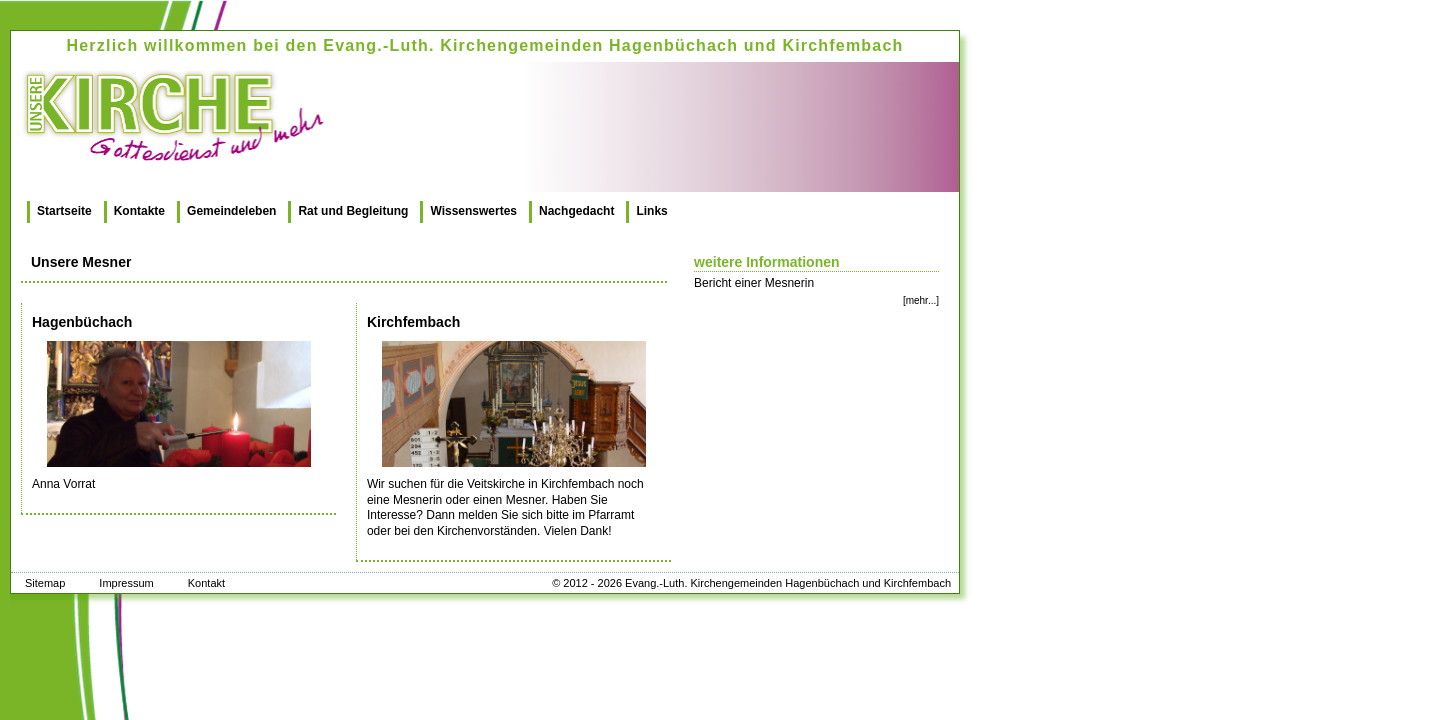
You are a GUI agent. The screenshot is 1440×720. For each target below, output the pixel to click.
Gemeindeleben (231, 211)
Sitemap (45, 583)
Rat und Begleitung (353, 211)
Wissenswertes (473, 211)
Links (651, 211)
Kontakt (206, 583)
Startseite (64, 211)
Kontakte (139, 211)
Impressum (126, 583)
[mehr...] (921, 300)
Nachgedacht (576, 211)
